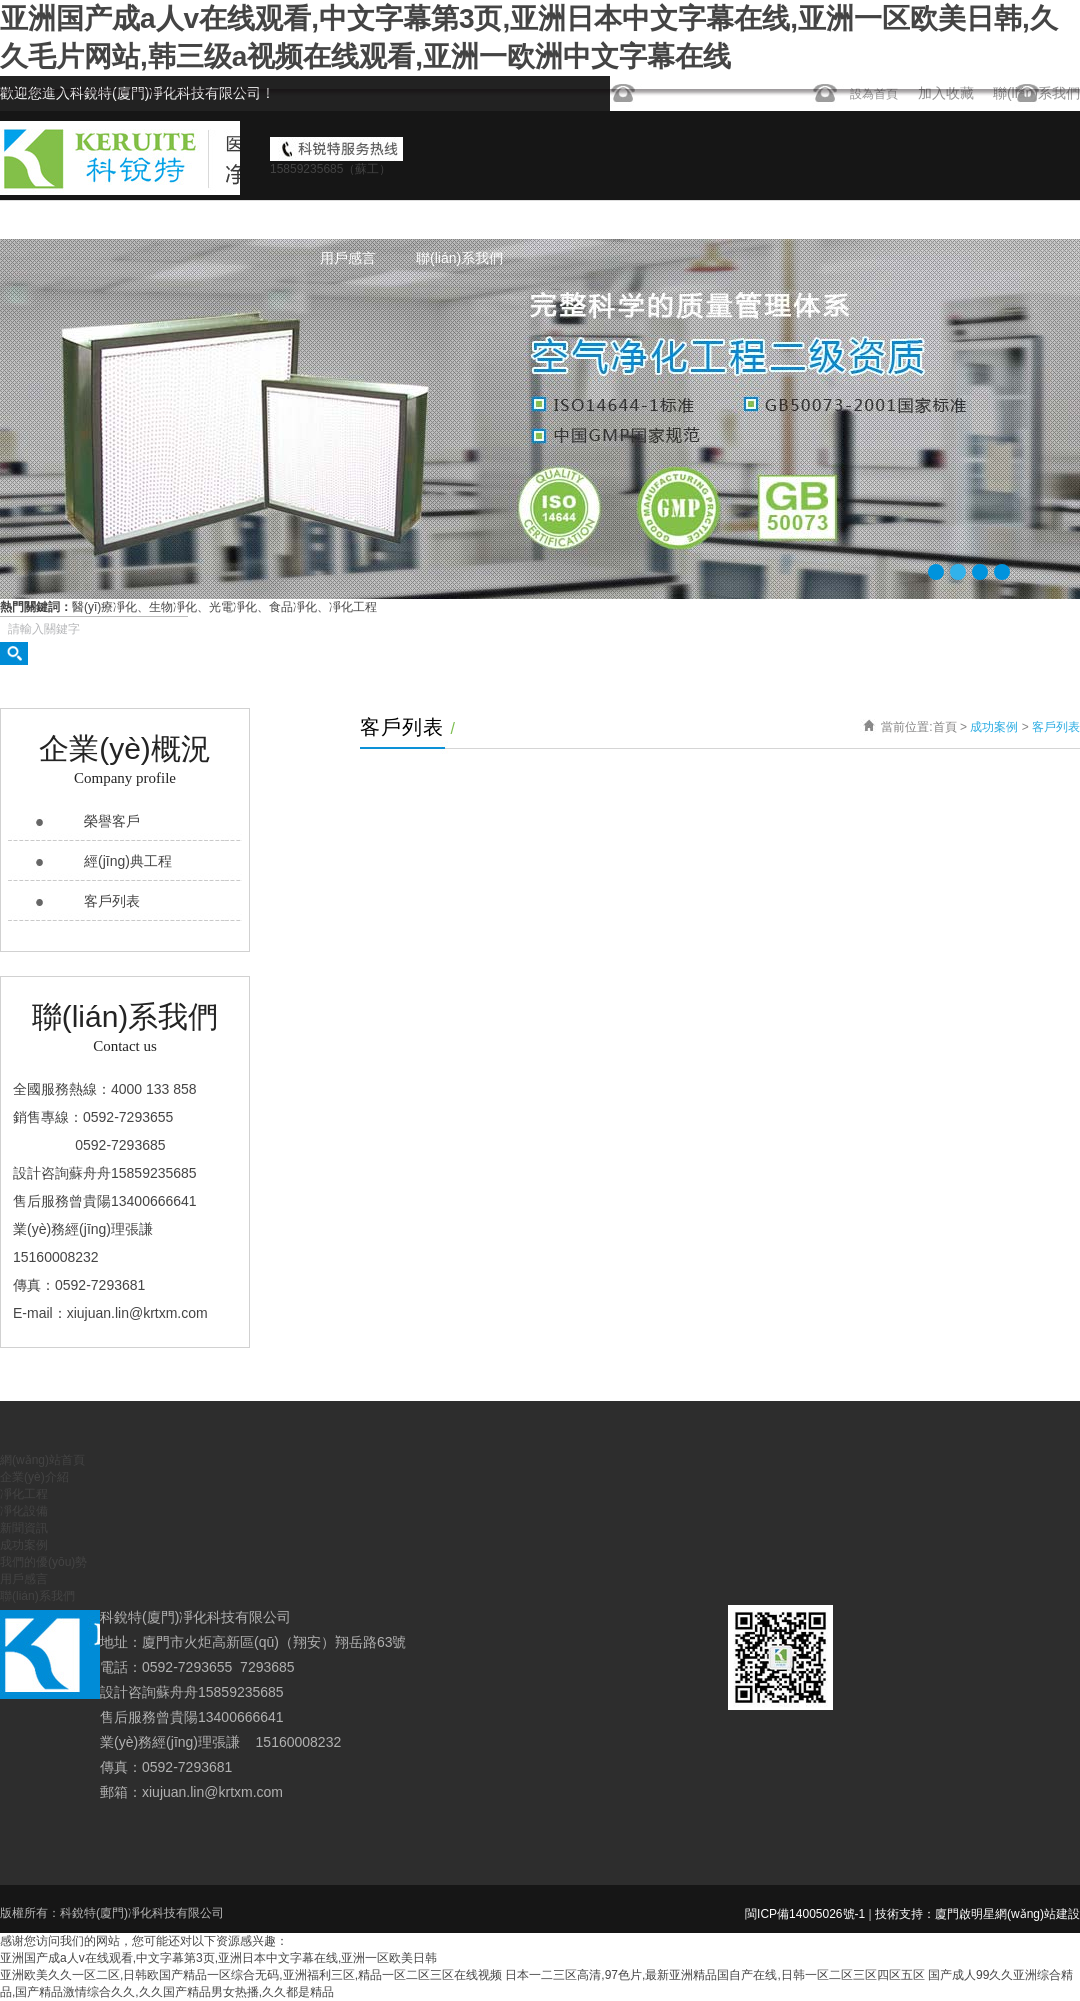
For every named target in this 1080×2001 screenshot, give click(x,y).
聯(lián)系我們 (459, 258)
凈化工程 (607, 220)
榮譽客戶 (112, 821)
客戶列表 (112, 901)
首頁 (945, 727)
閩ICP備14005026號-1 (805, 1914)
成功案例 (895, 220)
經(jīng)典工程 (128, 861)
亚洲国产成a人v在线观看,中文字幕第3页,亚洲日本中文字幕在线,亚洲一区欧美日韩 (218, 1958)
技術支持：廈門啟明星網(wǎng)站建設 (977, 1914)
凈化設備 (703, 220)
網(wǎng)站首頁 (369, 220)
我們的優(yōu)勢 (1014, 220)
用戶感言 (348, 258)
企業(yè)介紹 (499, 220)
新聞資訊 (799, 220)
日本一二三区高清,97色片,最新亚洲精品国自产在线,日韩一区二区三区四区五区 (714, 1975)
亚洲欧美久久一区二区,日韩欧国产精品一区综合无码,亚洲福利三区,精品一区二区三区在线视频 (251, 1975)
